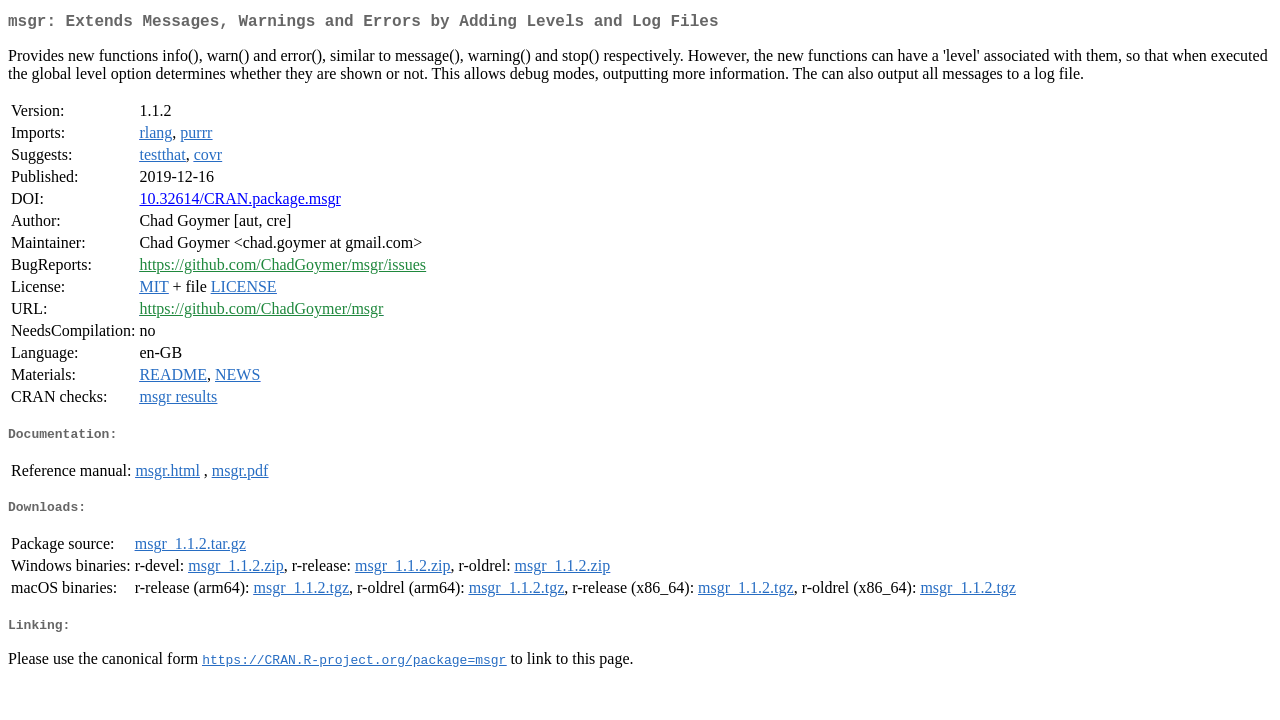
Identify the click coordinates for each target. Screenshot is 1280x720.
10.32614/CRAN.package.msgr (239, 202)
